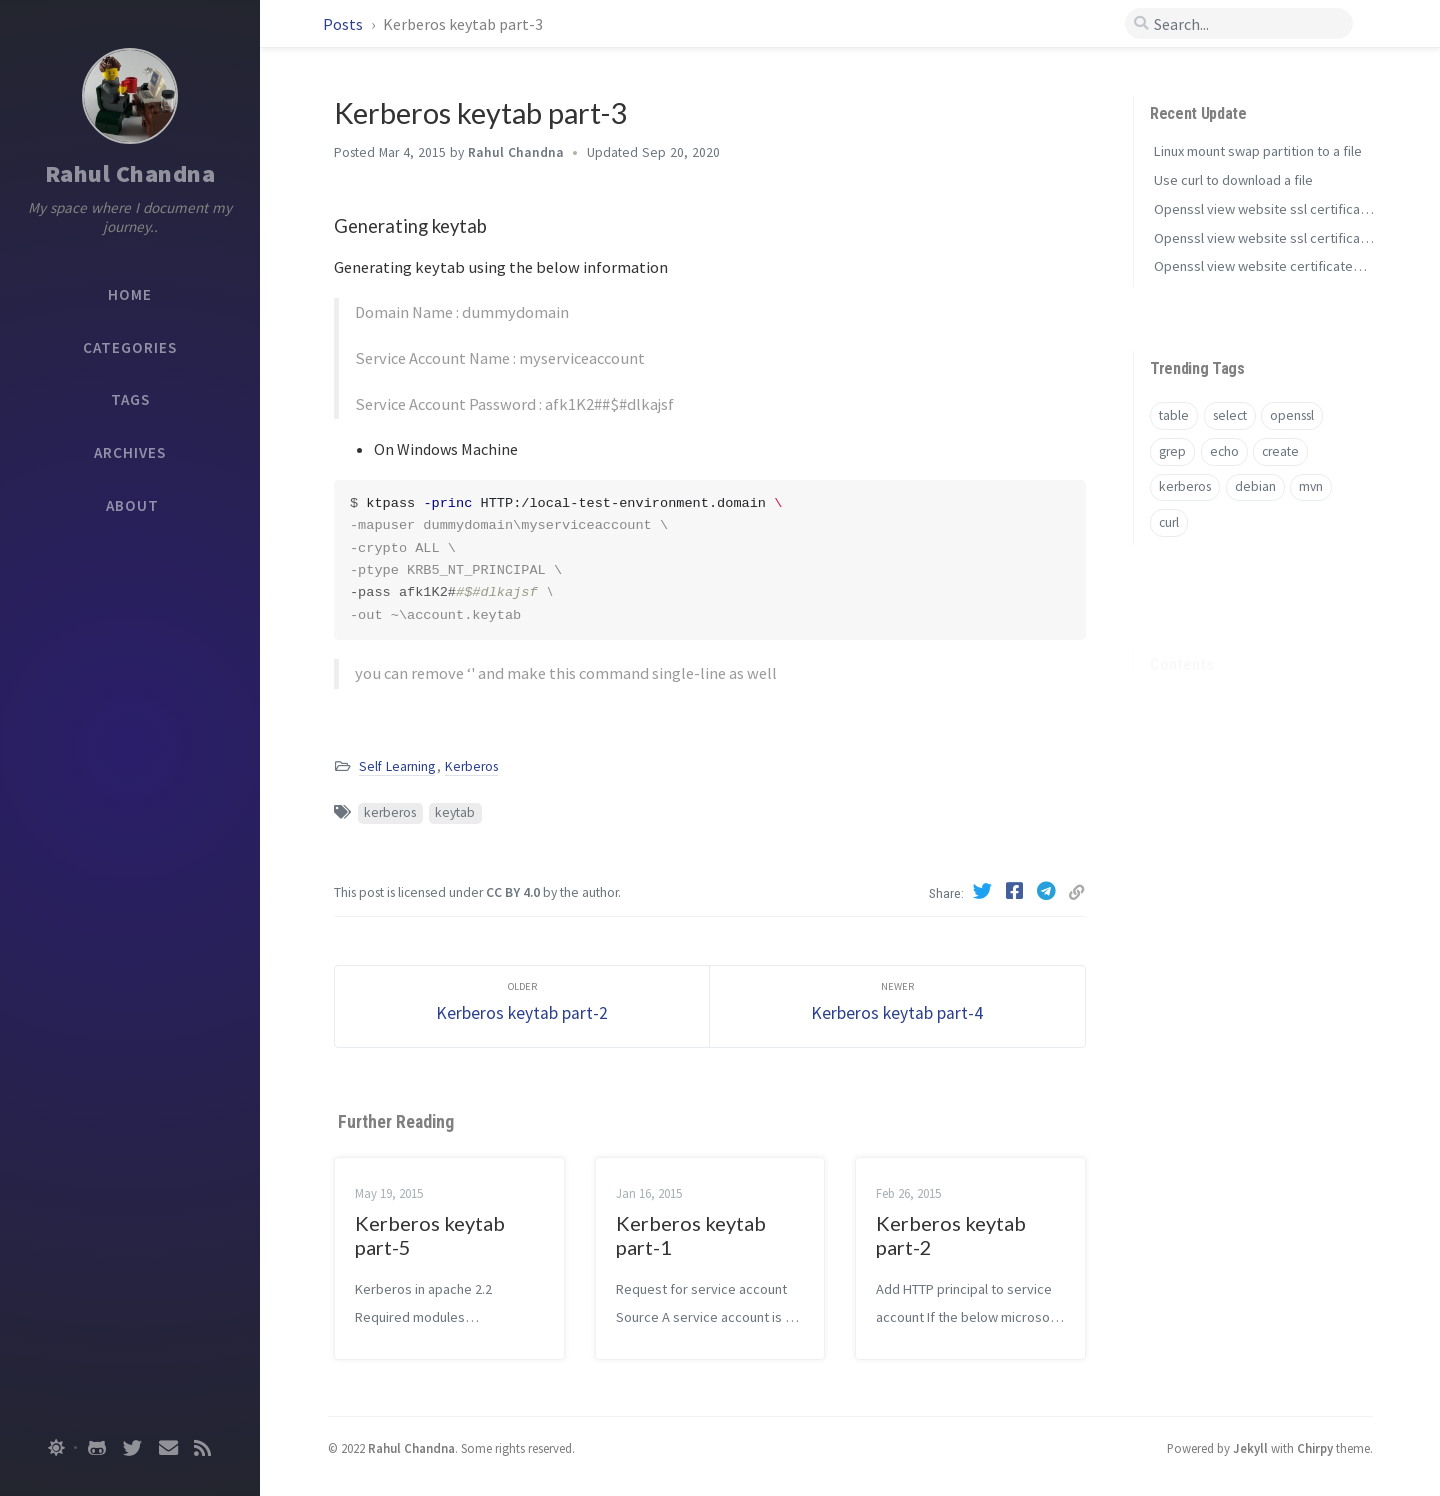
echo (1224, 451)
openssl (1292, 415)
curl (1169, 522)
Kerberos (471, 766)
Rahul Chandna (130, 173)
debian (1255, 486)
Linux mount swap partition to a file (1258, 151)
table (1174, 415)
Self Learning (397, 766)
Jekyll (1250, 1448)
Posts (344, 24)
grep (1172, 451)
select (1230, 415)
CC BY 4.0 (513, 892)
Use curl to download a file (1233, 180)
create (1280, 451)
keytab (455, 812)
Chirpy (1315, 1448)
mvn (1311, 486)
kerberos (390, 812)
